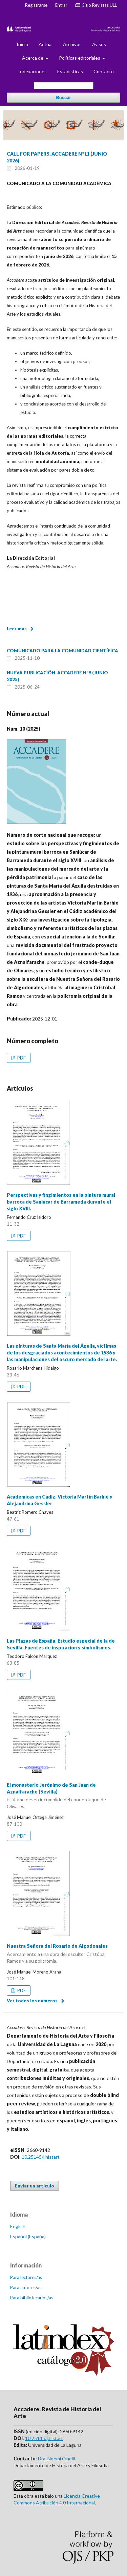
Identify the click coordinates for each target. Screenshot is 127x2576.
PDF (21, 1058)
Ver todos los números (32, 2000)
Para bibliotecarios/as (31, 2297)
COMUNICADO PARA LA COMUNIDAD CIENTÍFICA (62, 650)
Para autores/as (25, 2287)
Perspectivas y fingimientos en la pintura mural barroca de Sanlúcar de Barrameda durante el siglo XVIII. (61, 1201)
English (17, 2226)
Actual (45, 44)
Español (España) (28, 2236)
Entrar (61, 5)
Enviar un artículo (34, 2185)
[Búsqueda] (63, 85)
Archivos (72, 44)
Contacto (103, 71)
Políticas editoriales (80, 58)
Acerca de (33, 58)
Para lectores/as (26, 2277)
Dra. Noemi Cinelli (56, 2458)
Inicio (22, 44)
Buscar (63, 97)
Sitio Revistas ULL (96, 5)
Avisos (99, 44)
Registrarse (36, 5)
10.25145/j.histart (41, 2157)
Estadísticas (70, 71)
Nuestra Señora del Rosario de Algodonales (63, 1953)
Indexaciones (32, 71)
